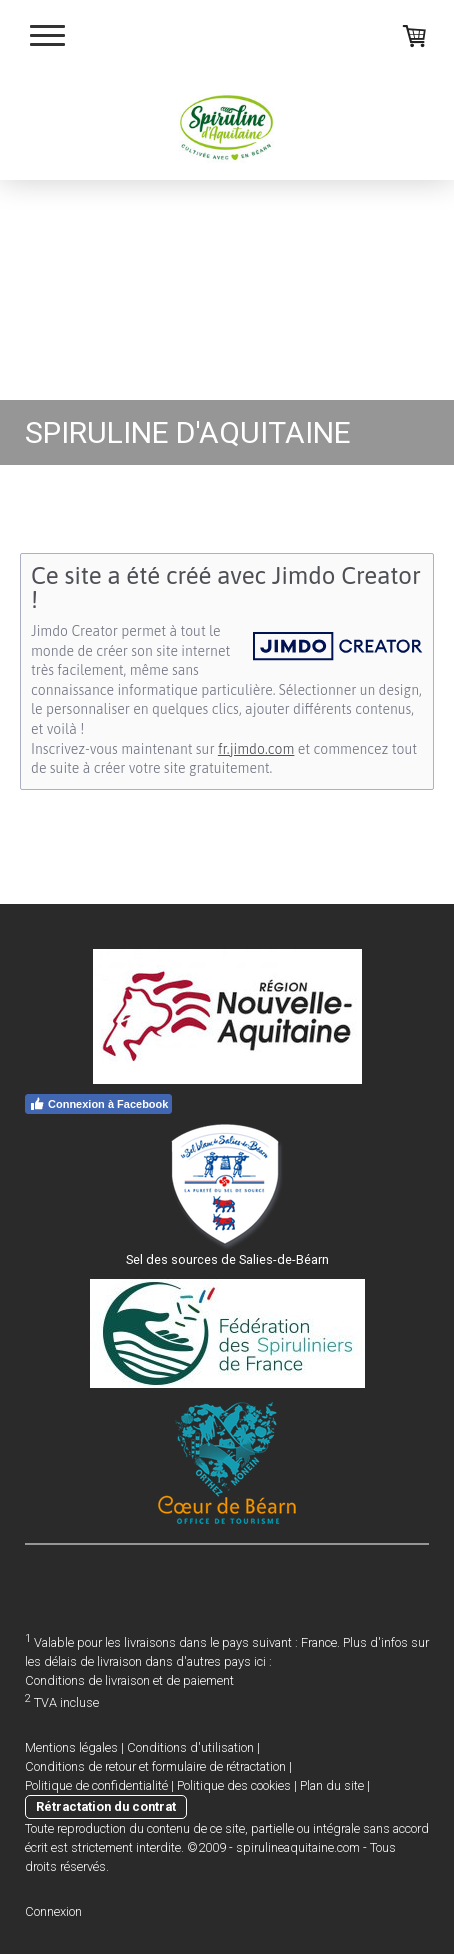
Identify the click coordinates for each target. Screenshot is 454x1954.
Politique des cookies (234, 1785)
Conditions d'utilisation (190, 1747)
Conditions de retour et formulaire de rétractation (155, 1766)
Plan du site (332, 1785)
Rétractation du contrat (106, 1806)
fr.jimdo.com (256, 749)
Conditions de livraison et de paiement (129, 1680)
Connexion (53, 1911)
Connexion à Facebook (98, 1104)
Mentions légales (71, 1747)
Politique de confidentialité (96, 1785)
